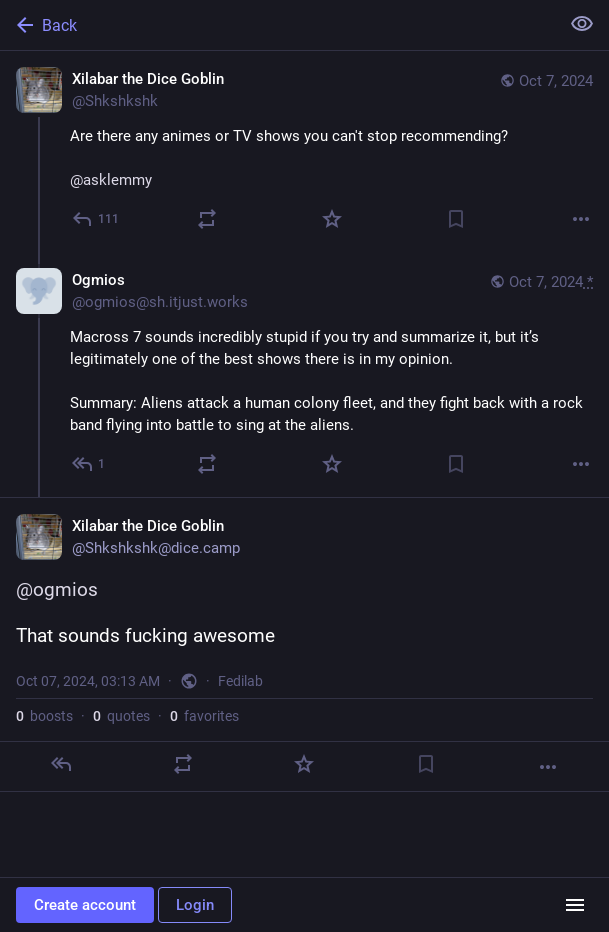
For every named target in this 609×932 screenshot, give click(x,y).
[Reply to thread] (89, 464)
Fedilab (240, 681)
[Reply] (96, 219)
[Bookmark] (456, 219)
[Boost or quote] (207, 219)
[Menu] (575, 905)
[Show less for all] (582, 24)
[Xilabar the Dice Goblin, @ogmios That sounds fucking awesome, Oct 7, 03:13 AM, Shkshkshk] (304, 644)
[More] (581, 219)
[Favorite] (332, 219)
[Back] (277, 25)
